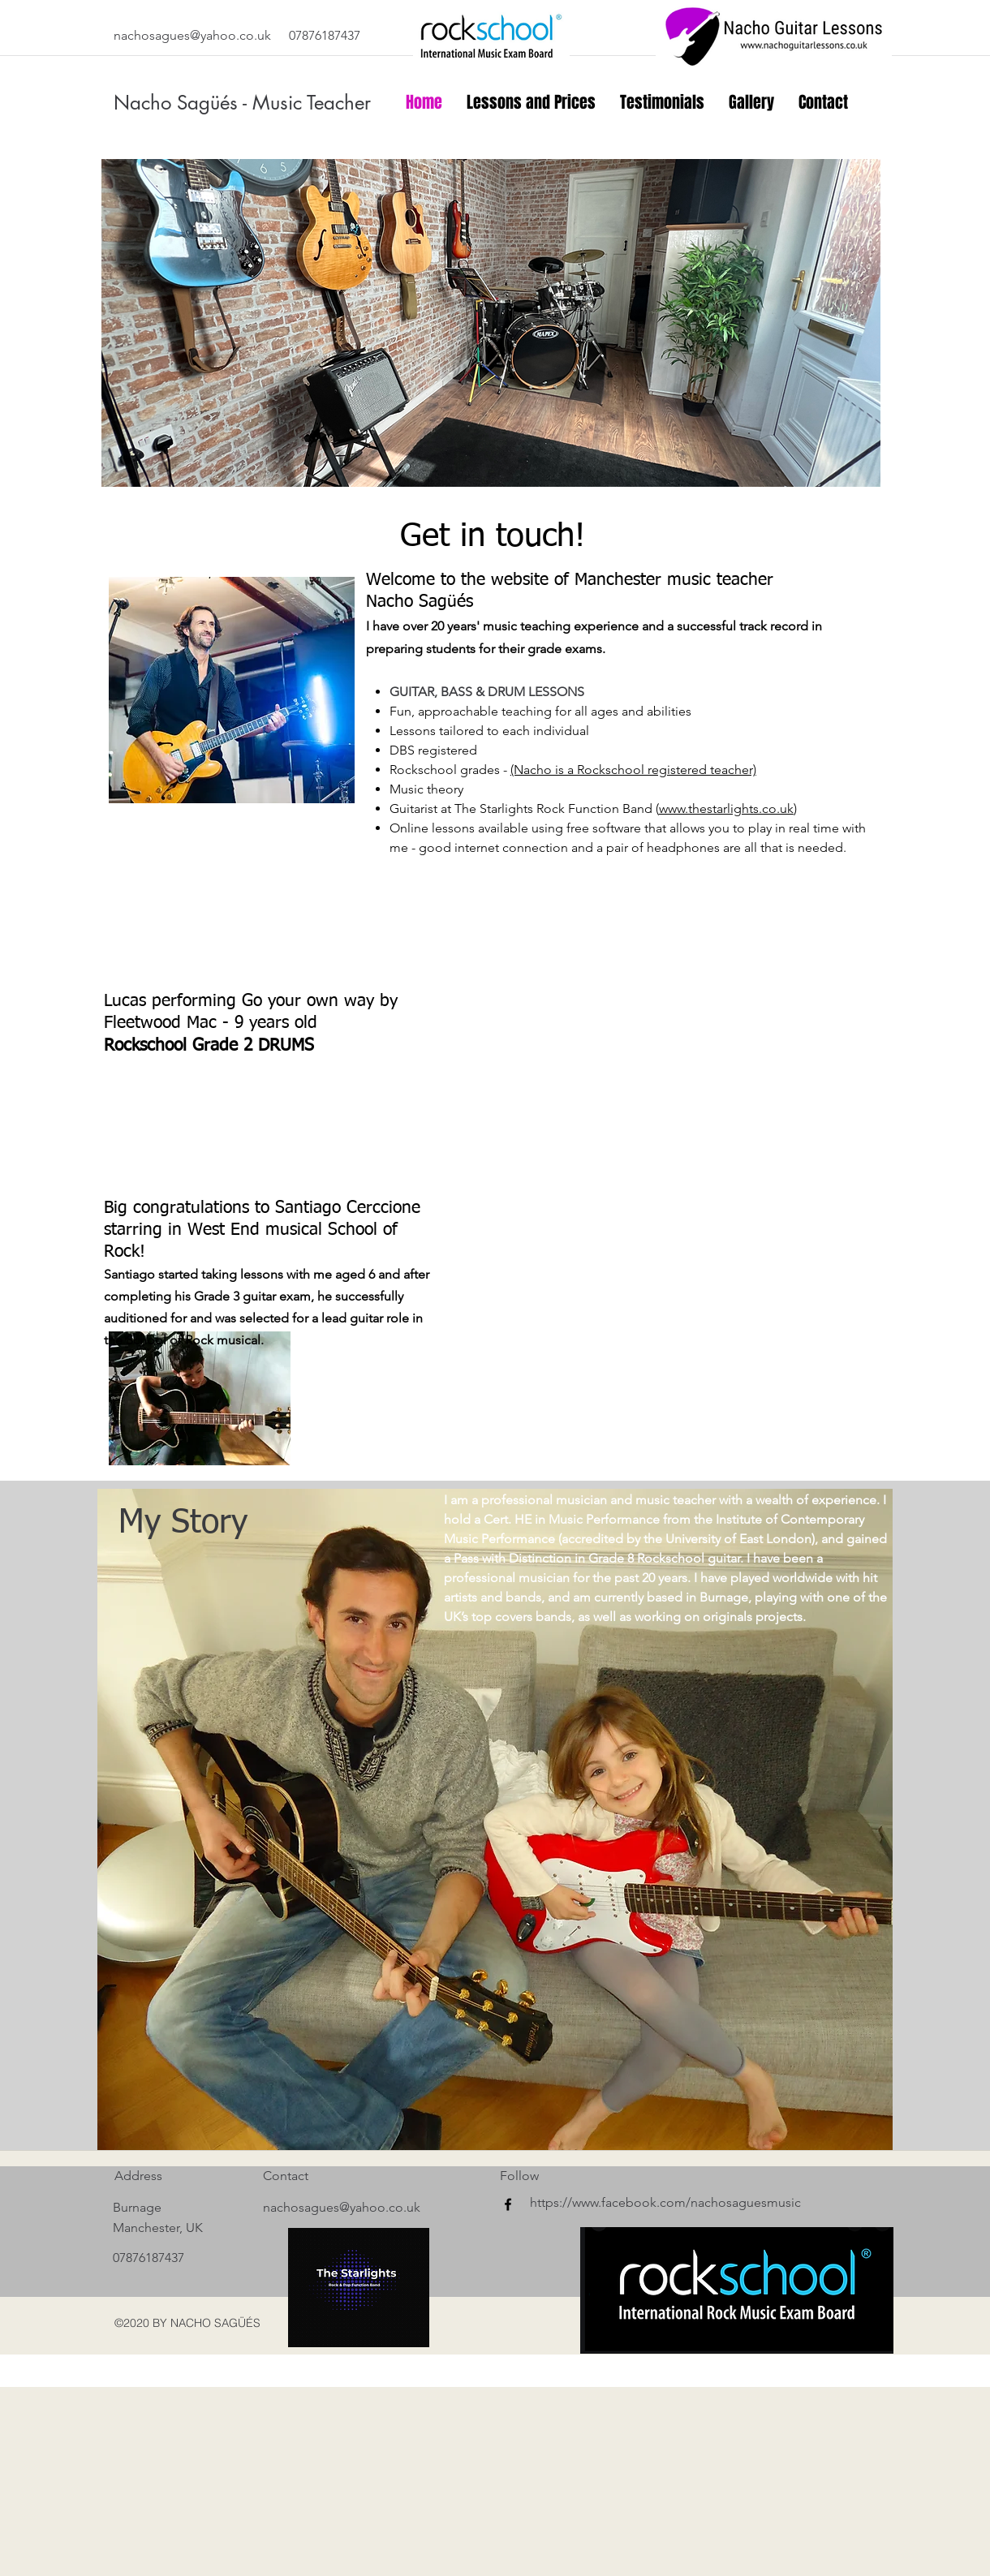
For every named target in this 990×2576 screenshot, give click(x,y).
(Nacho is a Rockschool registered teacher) (633, 769)
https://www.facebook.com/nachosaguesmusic (665, 2202)
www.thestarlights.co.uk (726, 808)
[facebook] (508, 2204)
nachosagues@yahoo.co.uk (192, 35)
